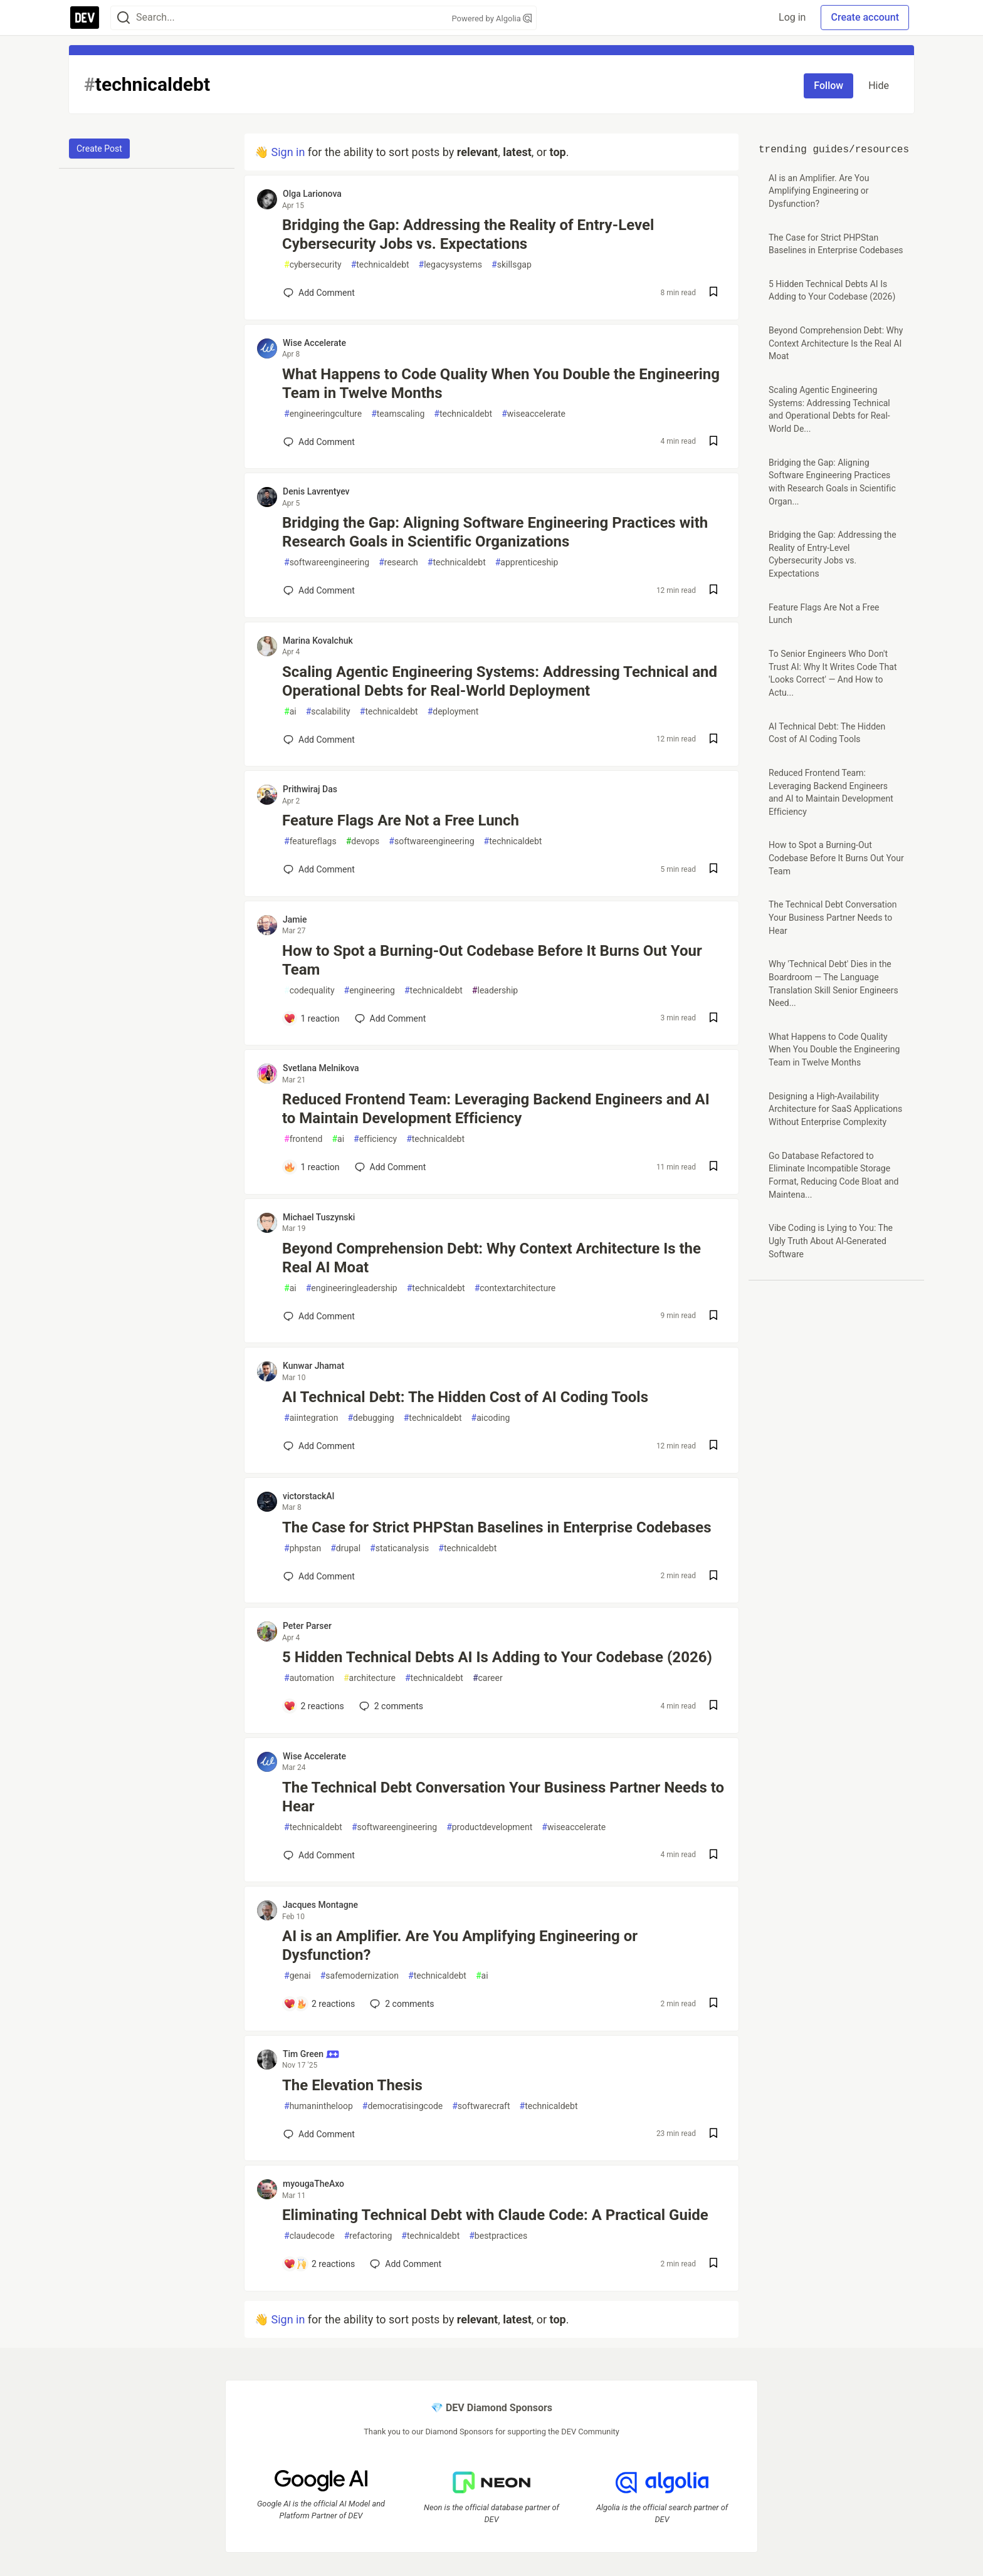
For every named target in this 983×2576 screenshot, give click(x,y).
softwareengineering (326, 562)
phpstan (302, 1548)
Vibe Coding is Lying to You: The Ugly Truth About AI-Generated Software (831, 1241)
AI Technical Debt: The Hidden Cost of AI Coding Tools (465, 1397)
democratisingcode (402, 2106)
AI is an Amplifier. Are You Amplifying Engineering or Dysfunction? (460, 1945)
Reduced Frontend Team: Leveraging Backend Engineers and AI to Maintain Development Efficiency (496, 1109)
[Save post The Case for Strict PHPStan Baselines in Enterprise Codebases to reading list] (713, 1577)
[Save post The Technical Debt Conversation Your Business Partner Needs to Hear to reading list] (713, 1855)
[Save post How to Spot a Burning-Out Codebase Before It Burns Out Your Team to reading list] (713, 1019)
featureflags (310, 841)
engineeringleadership (351, 1288)
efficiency (375, 1139)
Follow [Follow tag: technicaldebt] (828, 86)
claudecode (309, 2236)
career (488, 1678)
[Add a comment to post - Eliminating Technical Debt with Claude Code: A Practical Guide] (319, 2264)
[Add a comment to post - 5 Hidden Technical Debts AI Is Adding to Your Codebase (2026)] (314, 1706)
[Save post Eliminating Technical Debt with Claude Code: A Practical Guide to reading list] (713, 2264)
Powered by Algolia (491, 18)
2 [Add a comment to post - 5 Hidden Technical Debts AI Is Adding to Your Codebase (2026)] (390, 1706)
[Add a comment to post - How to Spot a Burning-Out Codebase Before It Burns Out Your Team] (311, 1018)
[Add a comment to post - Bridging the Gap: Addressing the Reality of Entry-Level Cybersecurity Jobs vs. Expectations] (319, 293)
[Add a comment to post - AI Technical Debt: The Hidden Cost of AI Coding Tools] (319, 1446)
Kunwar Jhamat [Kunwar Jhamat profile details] (313, 1366)
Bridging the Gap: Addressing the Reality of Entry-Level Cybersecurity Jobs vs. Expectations (468, 234)
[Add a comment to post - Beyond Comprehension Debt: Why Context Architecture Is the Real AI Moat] (319, 1316)
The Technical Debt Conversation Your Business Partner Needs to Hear (503, 1797)
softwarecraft (481, 2106)
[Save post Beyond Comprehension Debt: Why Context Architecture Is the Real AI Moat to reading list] (713, 1316)
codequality (309, 990)
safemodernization (359, 1975)
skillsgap (512, 264)
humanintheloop (318, 2106)
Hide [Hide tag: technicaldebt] (878, 86)
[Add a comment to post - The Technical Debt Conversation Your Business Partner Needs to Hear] (319, 1855)
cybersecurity (313, 264)
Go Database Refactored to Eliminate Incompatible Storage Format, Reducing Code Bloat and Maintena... (833, 1175)
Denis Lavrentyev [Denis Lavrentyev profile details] (316, 491)
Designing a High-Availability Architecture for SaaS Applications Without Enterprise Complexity (835, 1109)
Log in (792, 17)
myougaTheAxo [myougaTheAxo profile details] (313, 2184)
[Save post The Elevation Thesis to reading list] (713, 2134)
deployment (453, 711)
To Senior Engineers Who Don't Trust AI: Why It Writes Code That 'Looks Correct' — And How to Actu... (832, 673)
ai (290, 711)
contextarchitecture (515, 1288)
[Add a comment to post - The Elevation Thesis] (319, 2134)
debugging (370, 1418)
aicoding (490, 1418)
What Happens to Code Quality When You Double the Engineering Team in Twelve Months (501, 383)
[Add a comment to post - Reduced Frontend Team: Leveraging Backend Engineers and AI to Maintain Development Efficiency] (311, 1167)
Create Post (99, 149)
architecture (370, 1678)
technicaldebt (380, 264)
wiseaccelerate (533, 414)
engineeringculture (323, 414)
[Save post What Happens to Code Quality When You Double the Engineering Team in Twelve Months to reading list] (713, 442)
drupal (345, 1548)
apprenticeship (527, 562)
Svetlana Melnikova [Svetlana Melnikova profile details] (321, 1068)
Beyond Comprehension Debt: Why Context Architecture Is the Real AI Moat (491, 1258)
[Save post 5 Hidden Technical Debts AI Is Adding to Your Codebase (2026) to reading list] (713, 1706)
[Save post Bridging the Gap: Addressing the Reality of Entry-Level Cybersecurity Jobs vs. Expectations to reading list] (713, 293)
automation (309, 1678)
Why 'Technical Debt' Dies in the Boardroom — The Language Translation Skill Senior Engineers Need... (833, 983)
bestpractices (498, 2236)
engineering (369, 990)
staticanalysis (399, 1548)
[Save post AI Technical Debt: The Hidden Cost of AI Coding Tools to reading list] (713, 1446)
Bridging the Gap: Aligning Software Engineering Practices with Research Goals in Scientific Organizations (495, 532)
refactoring (368, 2236)
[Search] (123, 17)
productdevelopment (489, 1827)
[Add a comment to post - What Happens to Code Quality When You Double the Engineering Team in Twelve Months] (319, 442)
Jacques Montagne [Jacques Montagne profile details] (320, 1905)
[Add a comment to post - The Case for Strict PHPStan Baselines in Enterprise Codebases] (319, 1576)
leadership (495, 990)
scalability (328, 711)
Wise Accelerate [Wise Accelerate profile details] (314, 343)
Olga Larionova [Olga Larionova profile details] (312, 194)
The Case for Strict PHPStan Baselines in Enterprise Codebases (497, 1527)
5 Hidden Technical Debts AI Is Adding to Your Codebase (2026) (497, 1657)
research (398, 562)
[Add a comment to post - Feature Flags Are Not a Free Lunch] (319, 869)
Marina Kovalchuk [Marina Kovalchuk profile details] (318, 641)
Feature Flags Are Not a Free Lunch (400, 820)
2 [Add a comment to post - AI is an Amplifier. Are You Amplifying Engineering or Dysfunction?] (400, 2003)
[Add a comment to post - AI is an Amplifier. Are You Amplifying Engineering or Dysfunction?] (319, 2003)
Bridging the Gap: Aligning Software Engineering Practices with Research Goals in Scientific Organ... (832, 482)
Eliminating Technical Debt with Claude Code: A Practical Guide (495, 2215)
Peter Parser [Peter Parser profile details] (307, 1626)
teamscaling (397, 414)
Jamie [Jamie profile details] (295, 919)
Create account (865, 17)
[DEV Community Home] (84, 17)
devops (363, 841)
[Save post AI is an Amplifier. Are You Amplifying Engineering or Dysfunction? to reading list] (713, 2004)
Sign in (288, 152)
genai (297, 1975)
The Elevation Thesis (352, 2085)
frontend (303, 1139)
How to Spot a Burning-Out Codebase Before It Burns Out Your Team (492, 960)
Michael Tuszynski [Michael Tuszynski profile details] (319, 1217)
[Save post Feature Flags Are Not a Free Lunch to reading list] (713, 870)
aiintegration (311, 1418)
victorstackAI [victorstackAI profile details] (309, 1496)
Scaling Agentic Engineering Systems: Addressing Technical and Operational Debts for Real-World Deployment (499, 681)
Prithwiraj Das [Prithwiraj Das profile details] (310, 789)
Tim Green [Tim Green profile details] (311, 2054)
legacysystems (450, 264)
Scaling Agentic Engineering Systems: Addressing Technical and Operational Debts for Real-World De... (829, 409)
